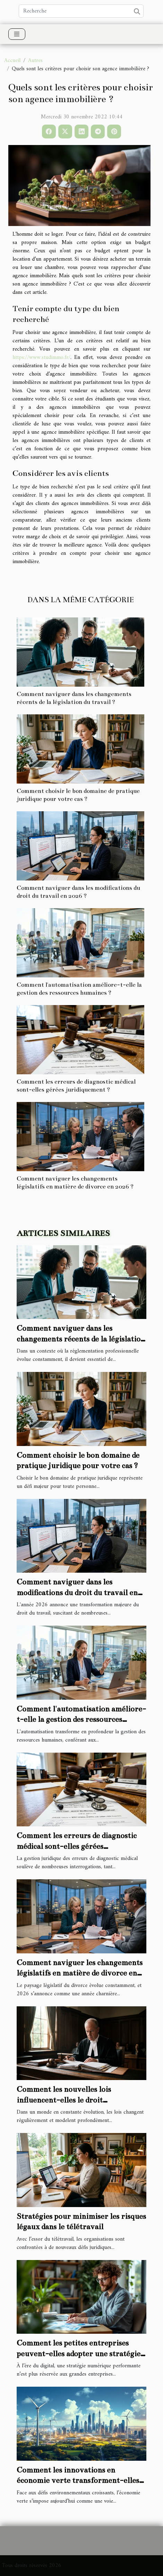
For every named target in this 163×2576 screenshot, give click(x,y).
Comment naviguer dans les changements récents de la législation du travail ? (81, 1338)
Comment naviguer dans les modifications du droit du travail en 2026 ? (77, 1592)
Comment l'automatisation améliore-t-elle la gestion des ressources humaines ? (81, 1719)
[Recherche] (81, 11)
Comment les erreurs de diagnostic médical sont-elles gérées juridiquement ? (77, 1846)
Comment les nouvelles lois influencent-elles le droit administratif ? (64, 2100)
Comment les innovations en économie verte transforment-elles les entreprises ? (78, 2480)
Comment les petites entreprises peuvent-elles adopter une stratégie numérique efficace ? (78, 2353)
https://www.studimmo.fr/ (41, 357)
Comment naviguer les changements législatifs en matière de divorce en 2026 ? (80, 1973)
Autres (35, 60)
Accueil (12, 60)
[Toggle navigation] (16, 34)
